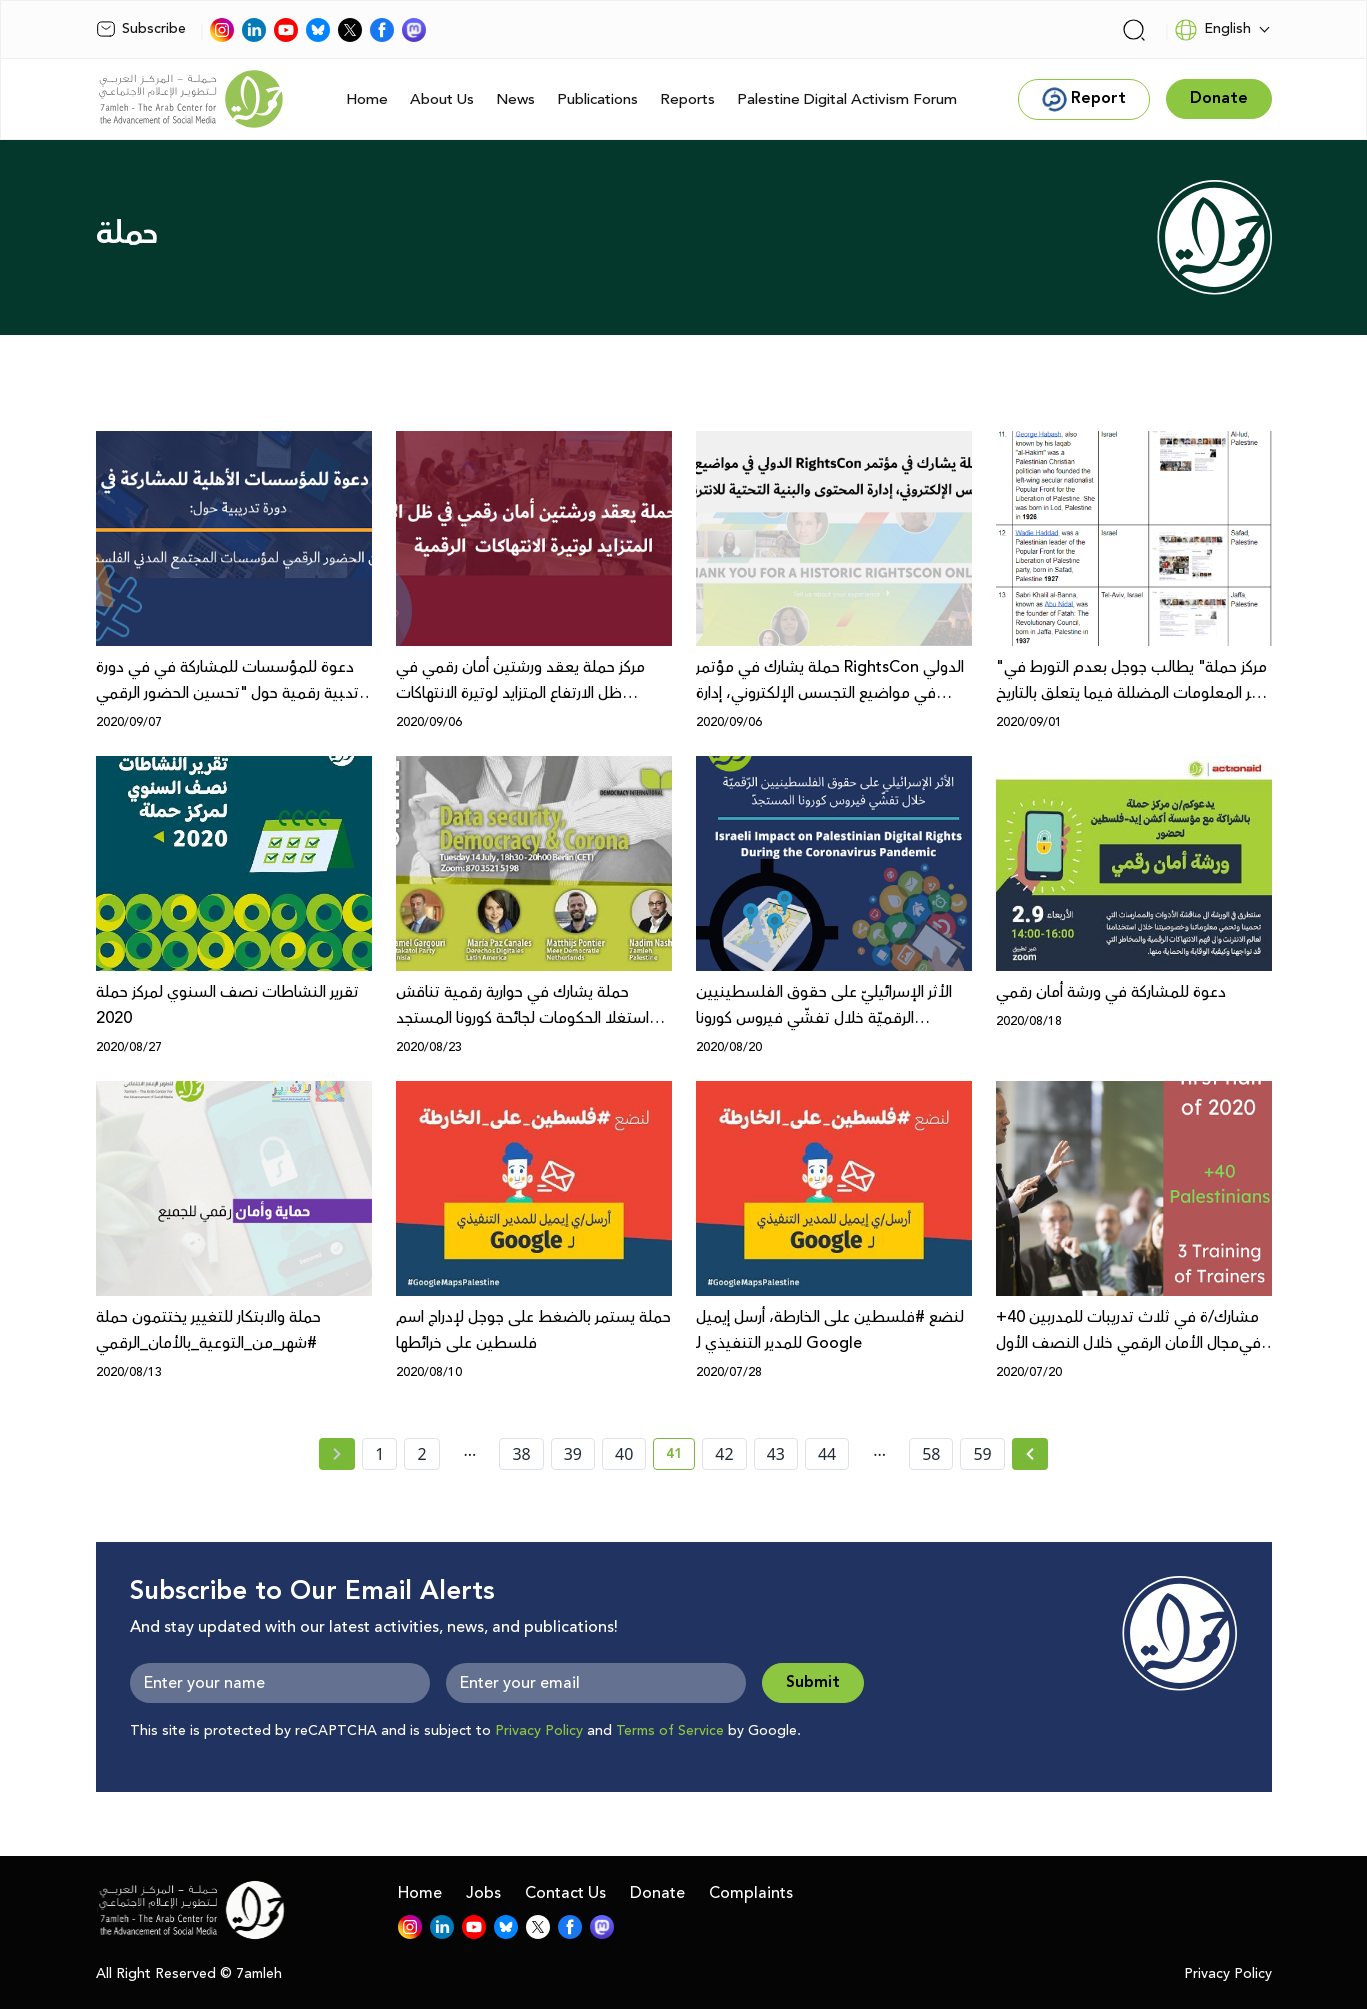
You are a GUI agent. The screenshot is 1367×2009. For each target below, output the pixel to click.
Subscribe (141, 29)
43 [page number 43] (776, 1454)
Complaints (751, 1893)
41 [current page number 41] (680, 1457)
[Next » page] (1030, 1454)
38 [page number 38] (521, 1454)
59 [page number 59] (982, 1454)
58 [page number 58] (931, 1454)
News (515, 99)
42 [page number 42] (724, 1454)
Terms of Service (670, 1731)
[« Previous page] (337, 1454)
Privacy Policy (539, 1731)
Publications (597, 99)
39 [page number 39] (573, 1454)
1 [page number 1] (379, 1454)
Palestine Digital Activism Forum (847, 99)
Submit (813, 1682)
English (1212, 30)
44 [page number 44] (827, 1454)
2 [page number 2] (421, 1454)
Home (367, 99)
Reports (687, 99)
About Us (442, 99)
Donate (657, 1893)
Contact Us (565, 1893)
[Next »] (1030, 1454)
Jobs (483, 1893)
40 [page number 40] (624, 1454)
